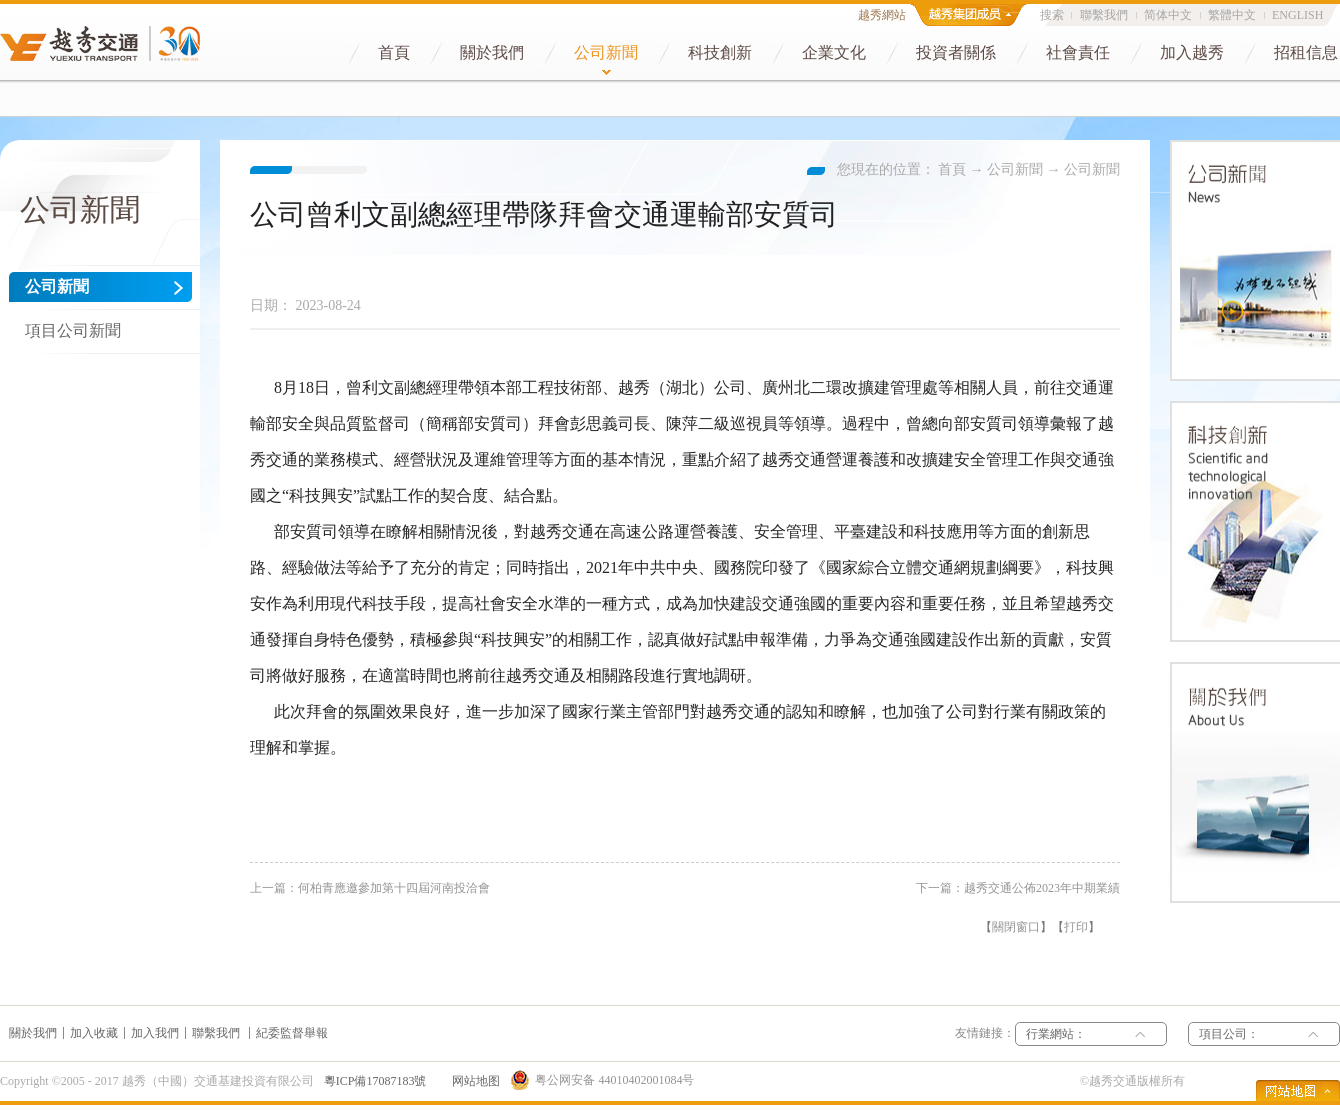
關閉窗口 (1016, 927)
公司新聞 (1015, 169)
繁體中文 (1232, 15)
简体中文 (1168, 15)
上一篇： (370, 888)
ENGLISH (1297, 15)
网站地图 (473, 1081)
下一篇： (1018, 888)
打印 (1076, 927)
